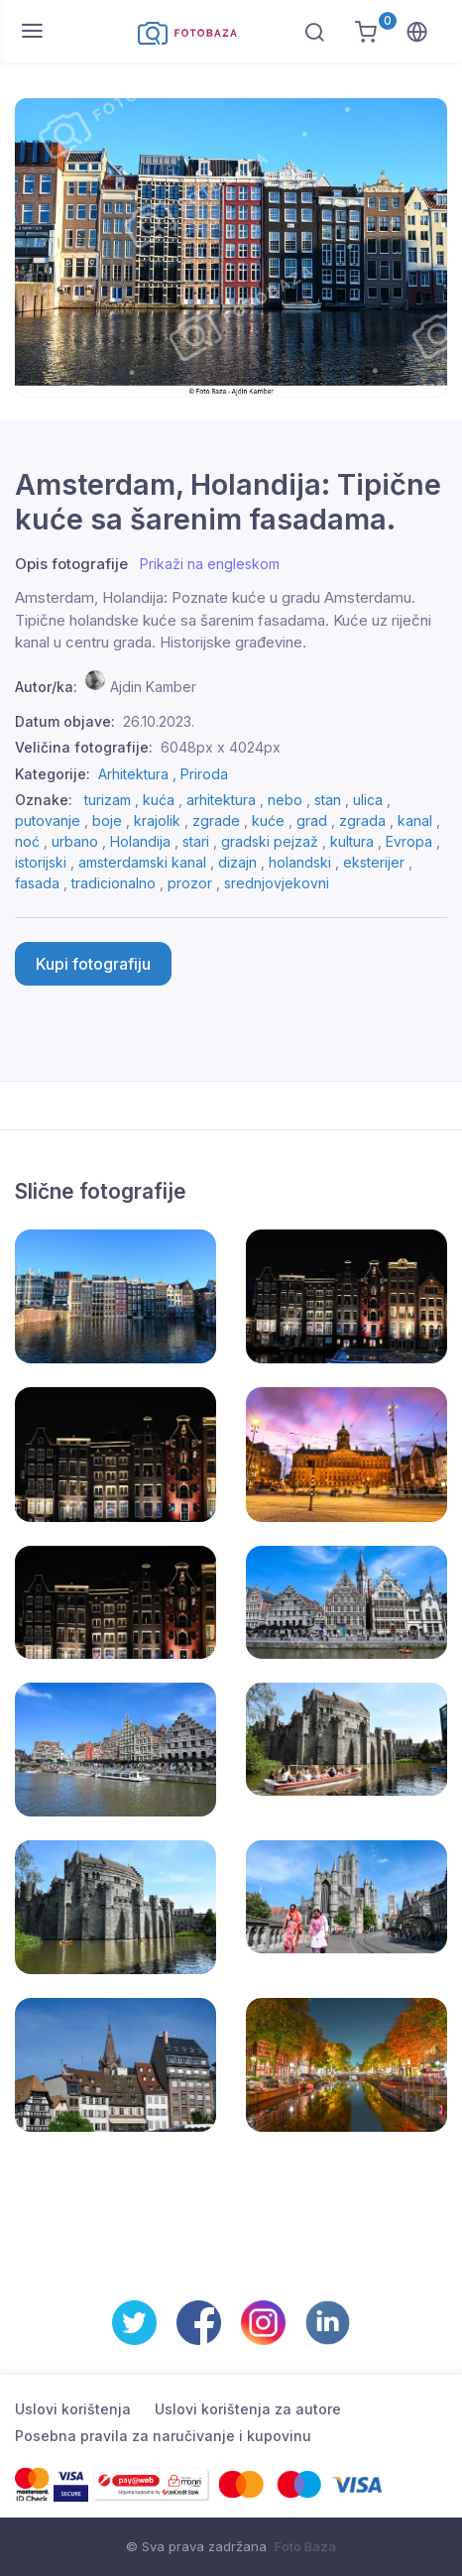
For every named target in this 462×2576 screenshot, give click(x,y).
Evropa (409, 841)
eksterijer (373, 862)
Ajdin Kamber (153, 686)
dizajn (237, 862)
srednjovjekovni (276, 883)
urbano (75, 841)
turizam (107, 799)
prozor (190, 883)
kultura (352, 841)
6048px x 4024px (221, 747)
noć (27, 841)
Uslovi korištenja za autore (248, 2408)
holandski (300, 862)
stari (195, 841)
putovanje (47, 820)
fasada (37, 883)
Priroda (204, 773)
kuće (268, 820)
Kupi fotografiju (93, 964)
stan (327, 799)
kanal (415, 820)
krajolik (157, 820)
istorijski (40, 862)
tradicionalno (113, 883)
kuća (158, 799)
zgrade (216, 820)
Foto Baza (305, 2546)
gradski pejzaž (269, 841)
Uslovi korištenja (73, 2408)
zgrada (362, 820)
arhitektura (221, 799)
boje (107, 820)
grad (311, 820)
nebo (285, 799)
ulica (368, 799)
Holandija (140, 841)
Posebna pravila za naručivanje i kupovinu (163, 2435)
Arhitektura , (139, 773)
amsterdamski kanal (142, 862)
